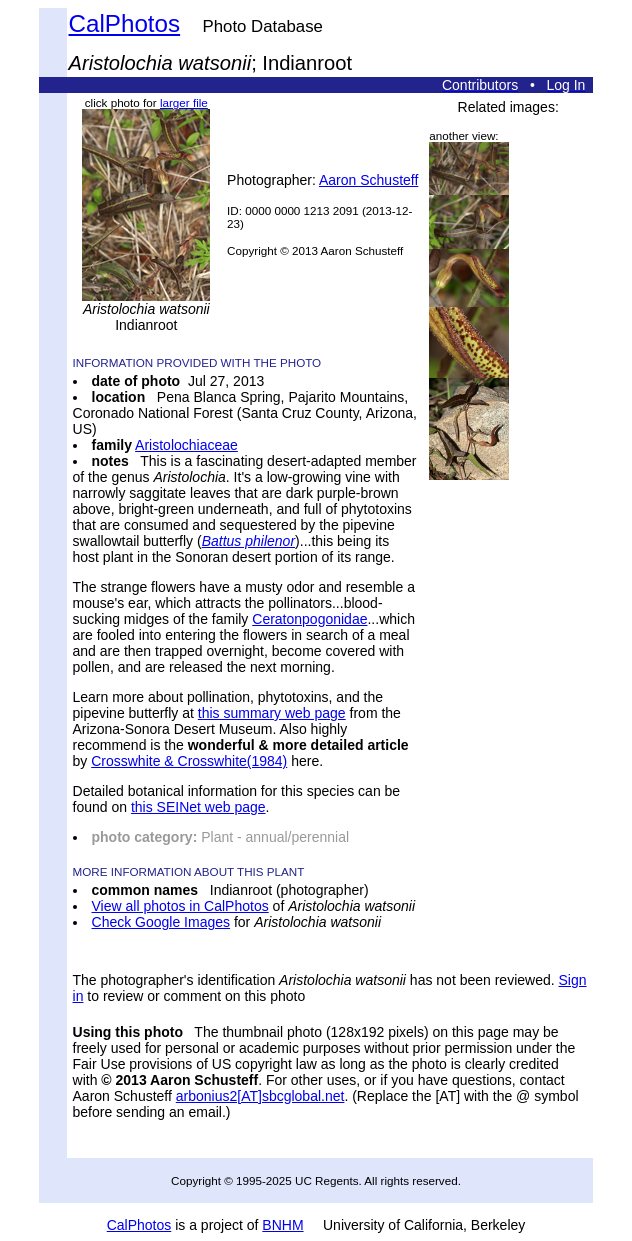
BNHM (282, 1225)
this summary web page (272, 713)
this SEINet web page (198, 807)
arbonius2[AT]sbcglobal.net (260, 1096)
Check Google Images (161, 922)
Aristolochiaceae (186, 445)
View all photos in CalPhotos (180, 906)
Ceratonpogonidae (309, 619)
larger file (184, 102)
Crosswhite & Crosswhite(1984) (189, 761)
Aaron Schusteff (368, 180)
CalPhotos (125, 23)
